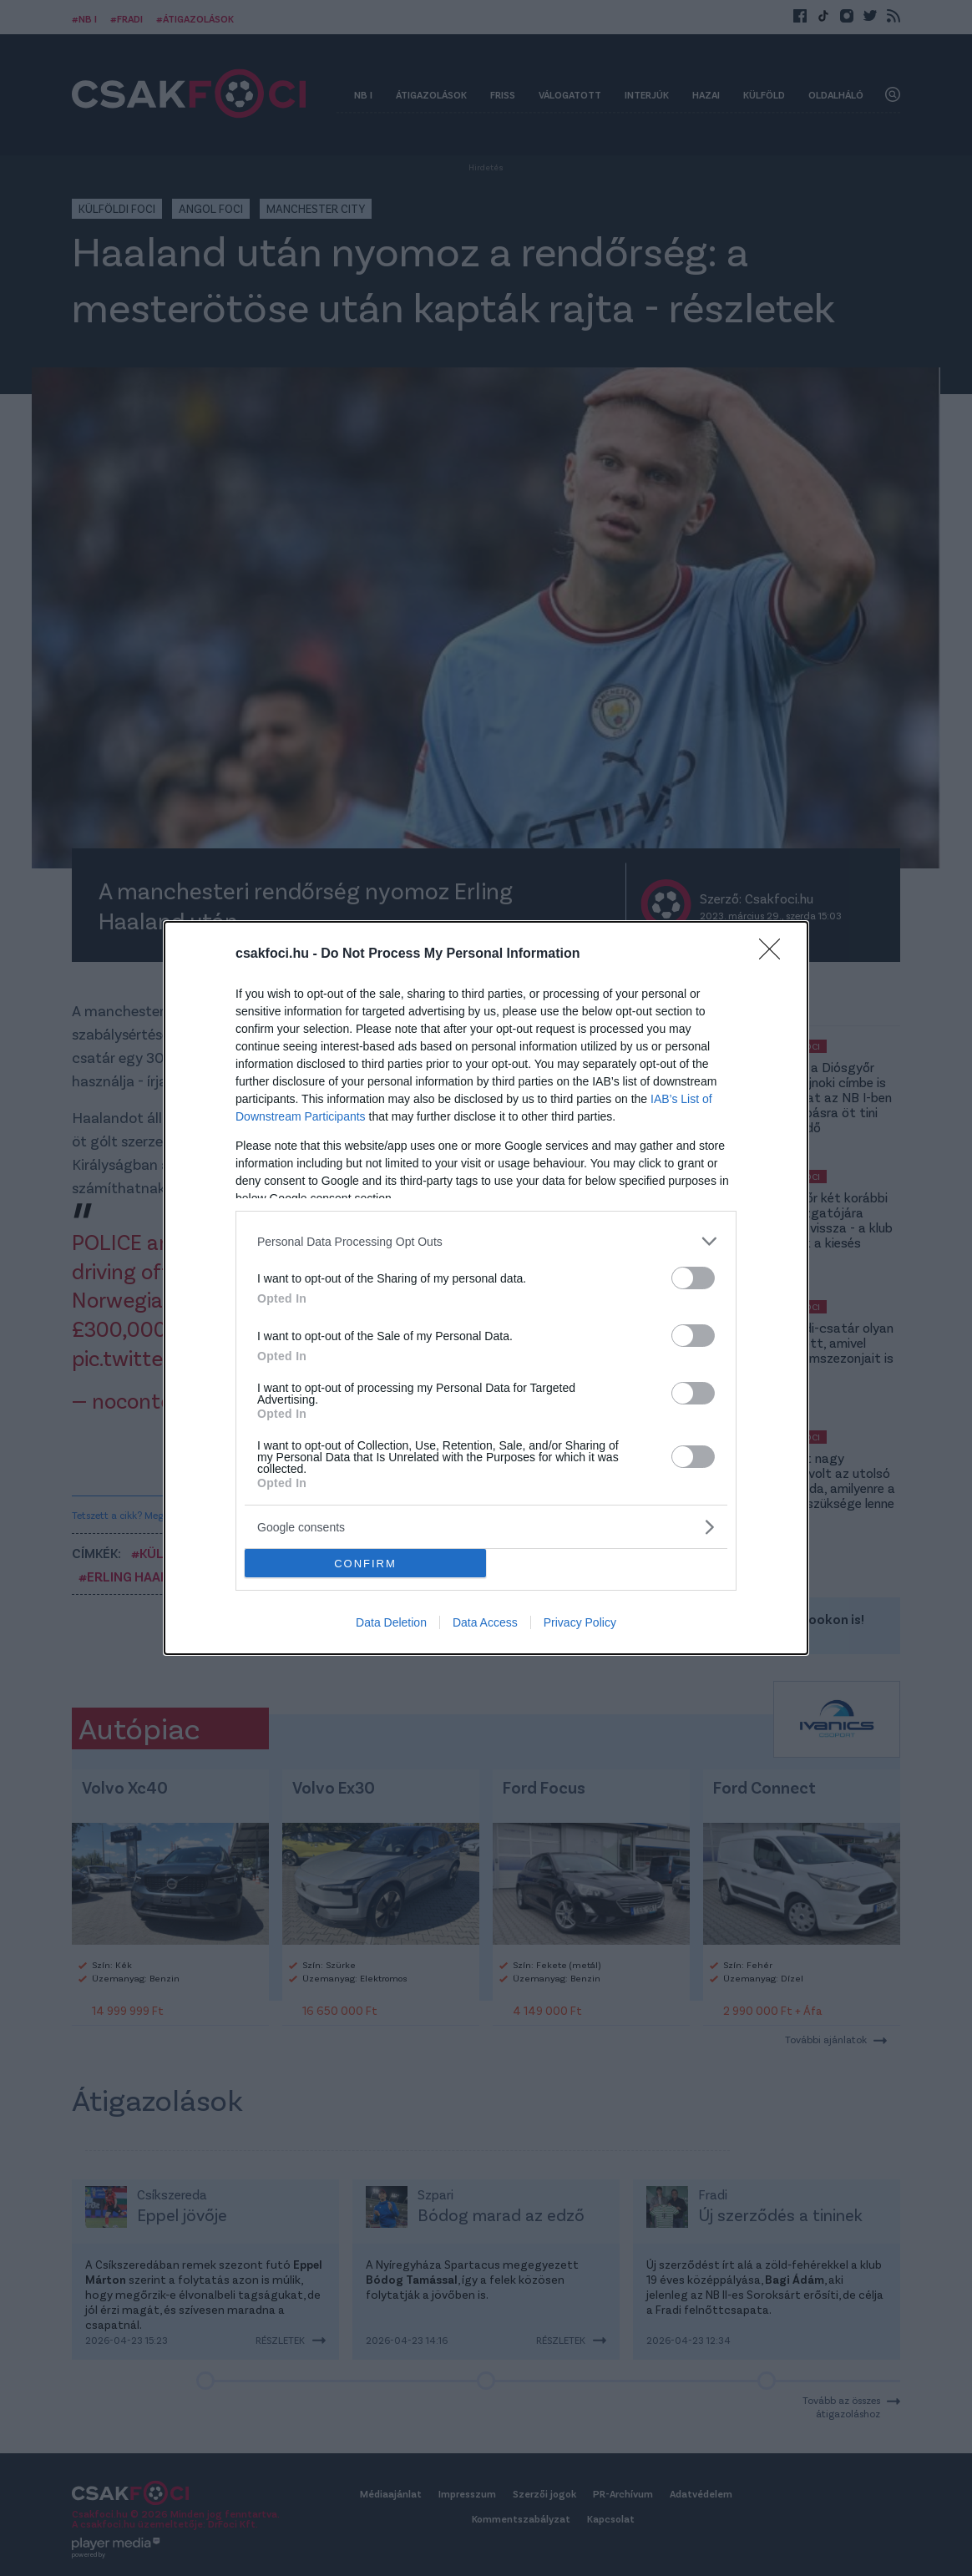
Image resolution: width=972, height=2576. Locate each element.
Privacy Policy (580, 1622)
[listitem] (486, 1241)
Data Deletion (391, 1622)
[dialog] (486, 1288)
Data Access (485, 1622)
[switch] (693, 1278)
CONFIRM (365, 1563)
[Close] (775, 954)
